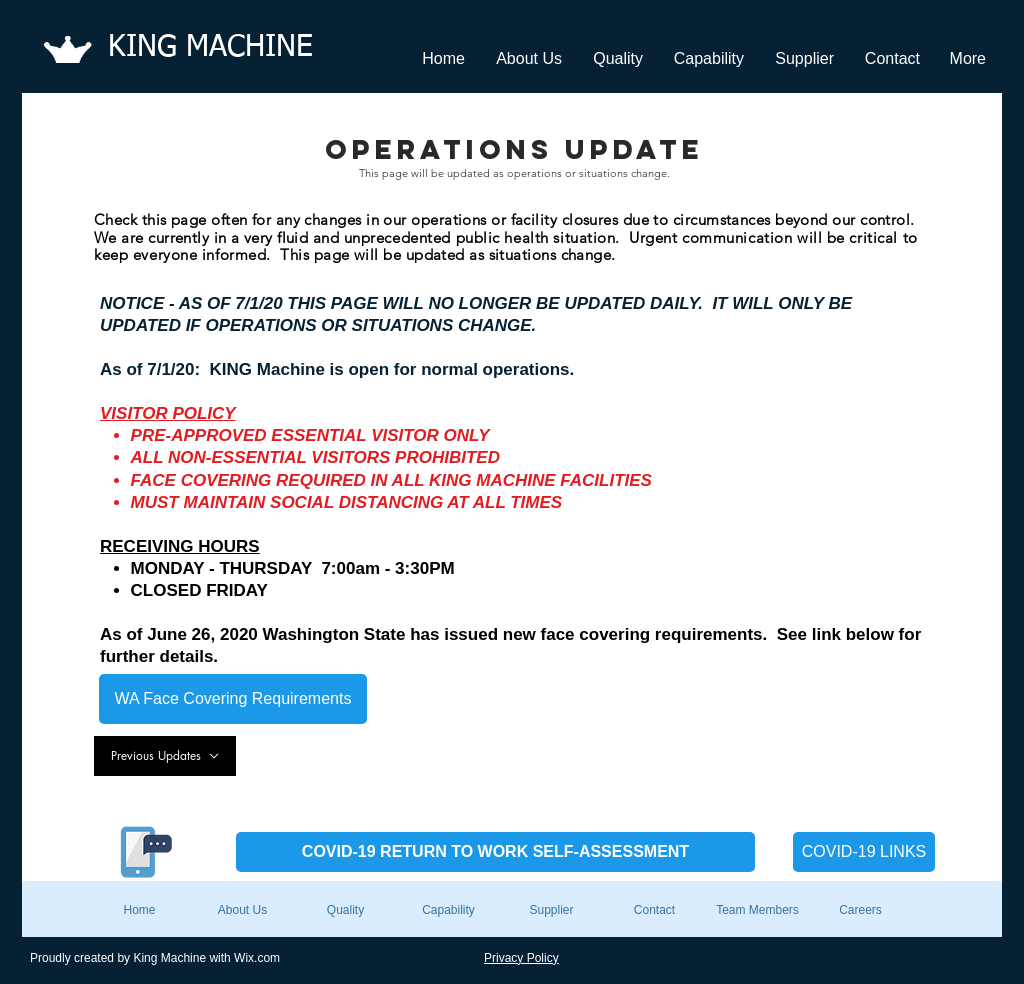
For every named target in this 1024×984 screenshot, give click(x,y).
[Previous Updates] (165, 756)
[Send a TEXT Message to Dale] (140, 852)
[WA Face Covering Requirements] (233, 699)
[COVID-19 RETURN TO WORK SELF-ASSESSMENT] (495, 852)
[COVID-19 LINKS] (864, 852)
